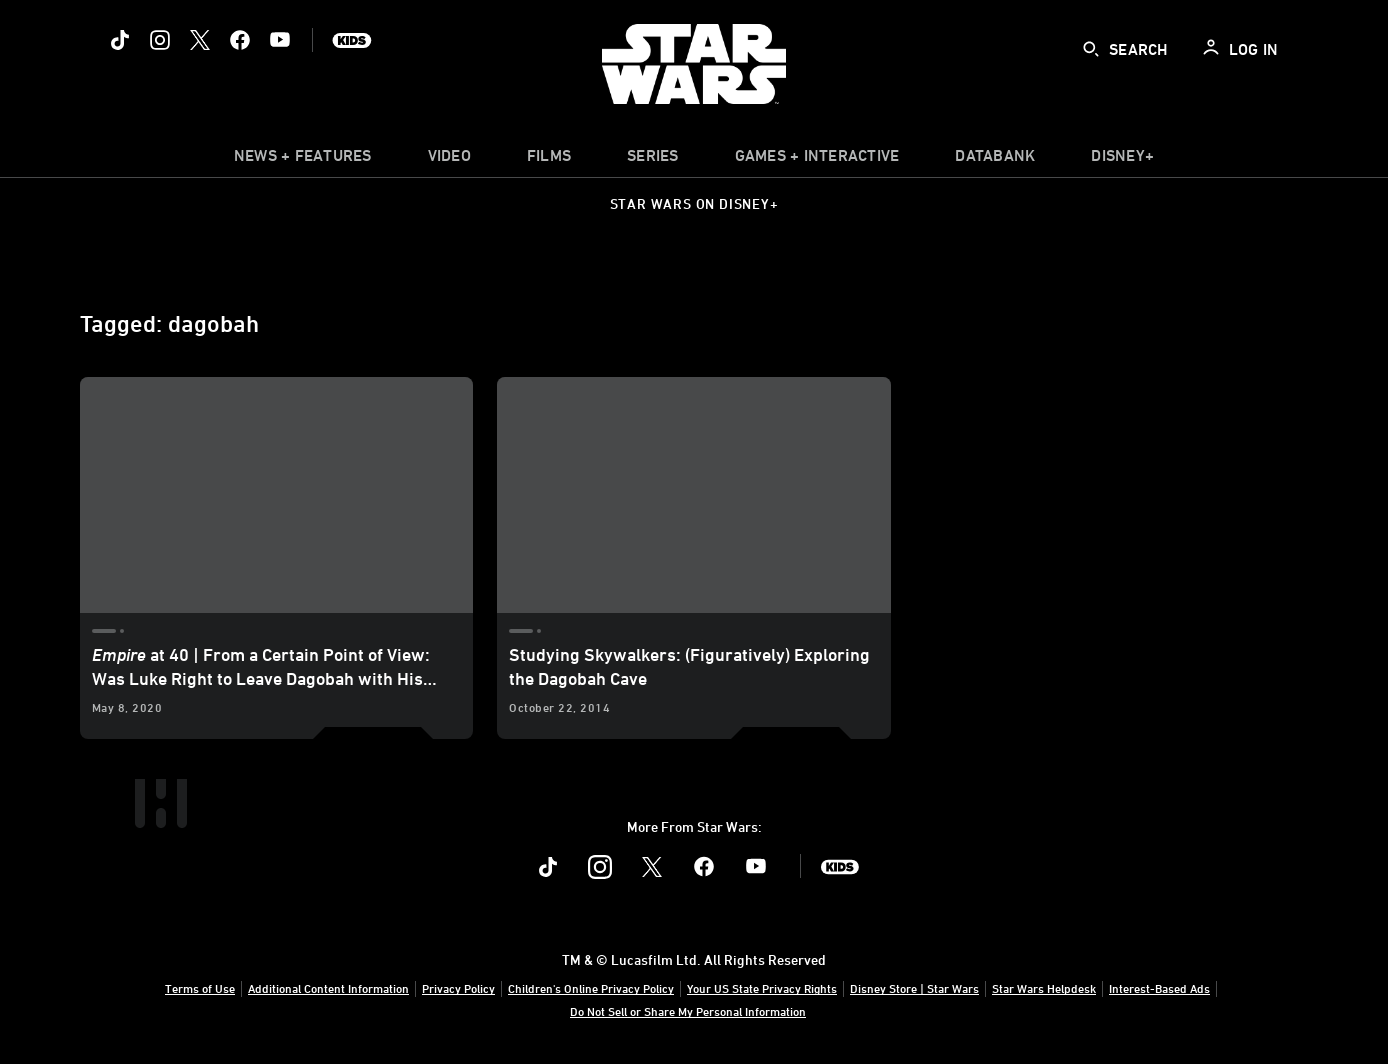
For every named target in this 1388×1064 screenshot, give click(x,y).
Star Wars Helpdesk (1044, 988)
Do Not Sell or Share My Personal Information (688, 1011)
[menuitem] (449, 160)
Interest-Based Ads (1159, 988)
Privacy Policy (458, 988)
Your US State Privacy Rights (762, 988)
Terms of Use (200, 988)
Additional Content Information (328, 988)
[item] (303, 160)
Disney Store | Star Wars (914, 988)
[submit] (1091, 49)
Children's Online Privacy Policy (591, 988)
